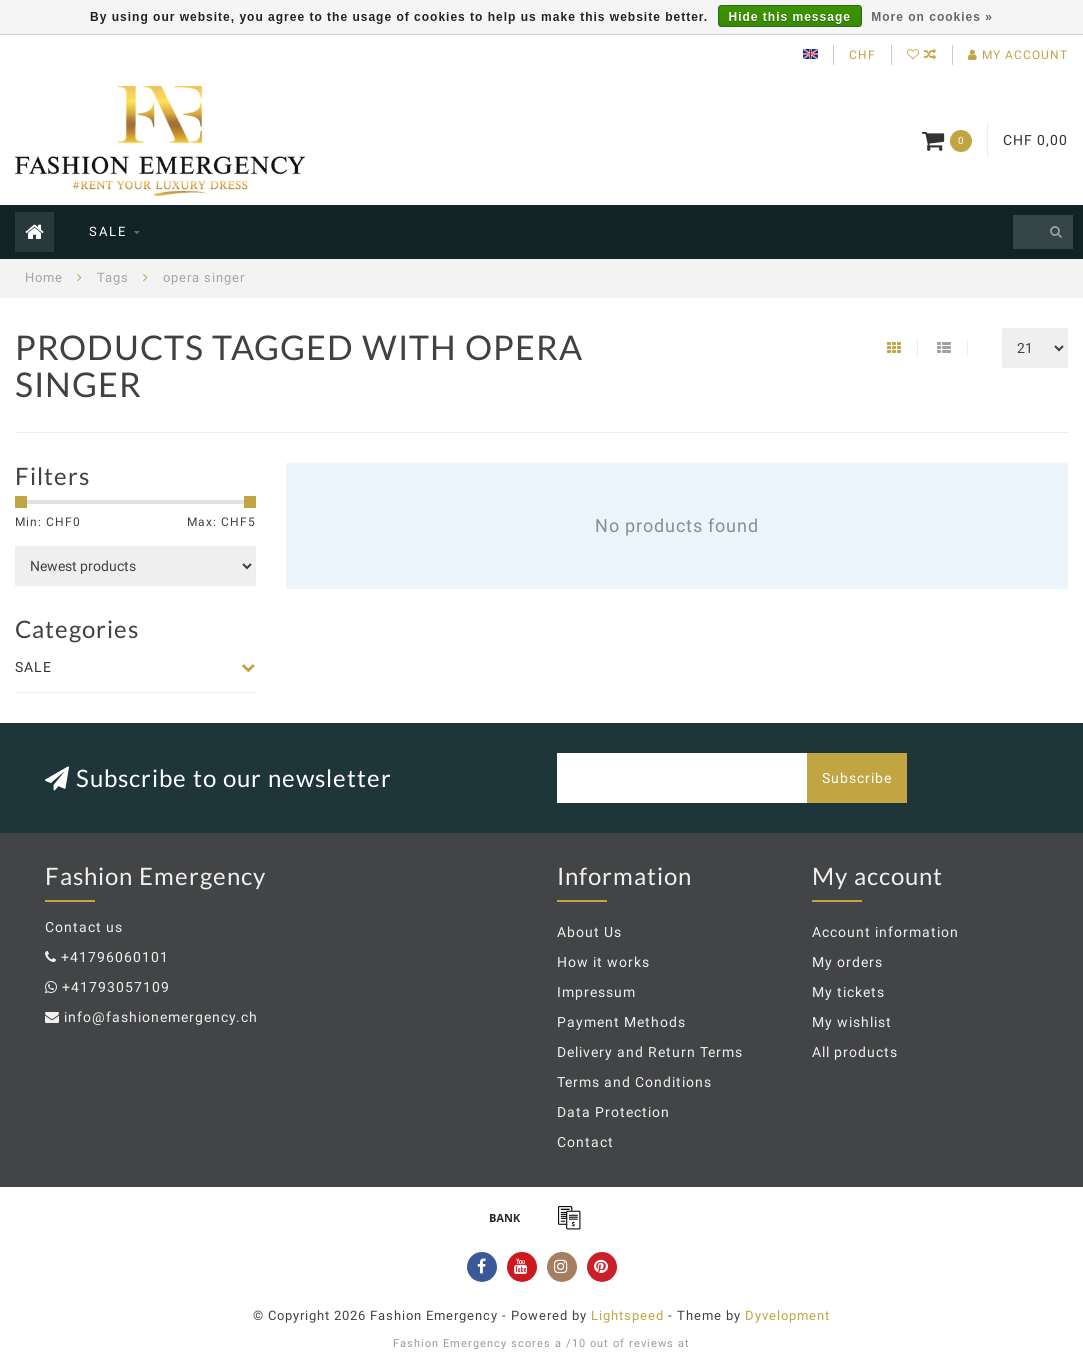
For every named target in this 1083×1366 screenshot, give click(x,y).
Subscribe (857, 778)
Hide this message (790, 17)
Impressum (596, 992)
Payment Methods (621, 1022)
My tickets (848, 992)
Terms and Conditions (634, 1082)
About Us (589, 932)
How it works (603, 962)
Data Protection (613, 1112)
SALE (108, 231)
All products (855, 1052)
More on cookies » (932, 17)
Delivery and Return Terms (650, 1052)
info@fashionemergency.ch (161, 1017)
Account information (885, 932)
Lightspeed (627, 1315)
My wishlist (852, 1022)
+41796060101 (115, 957)
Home (44, 277)
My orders (847, 962)
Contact (585, 1142)
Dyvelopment (787, 1315)
